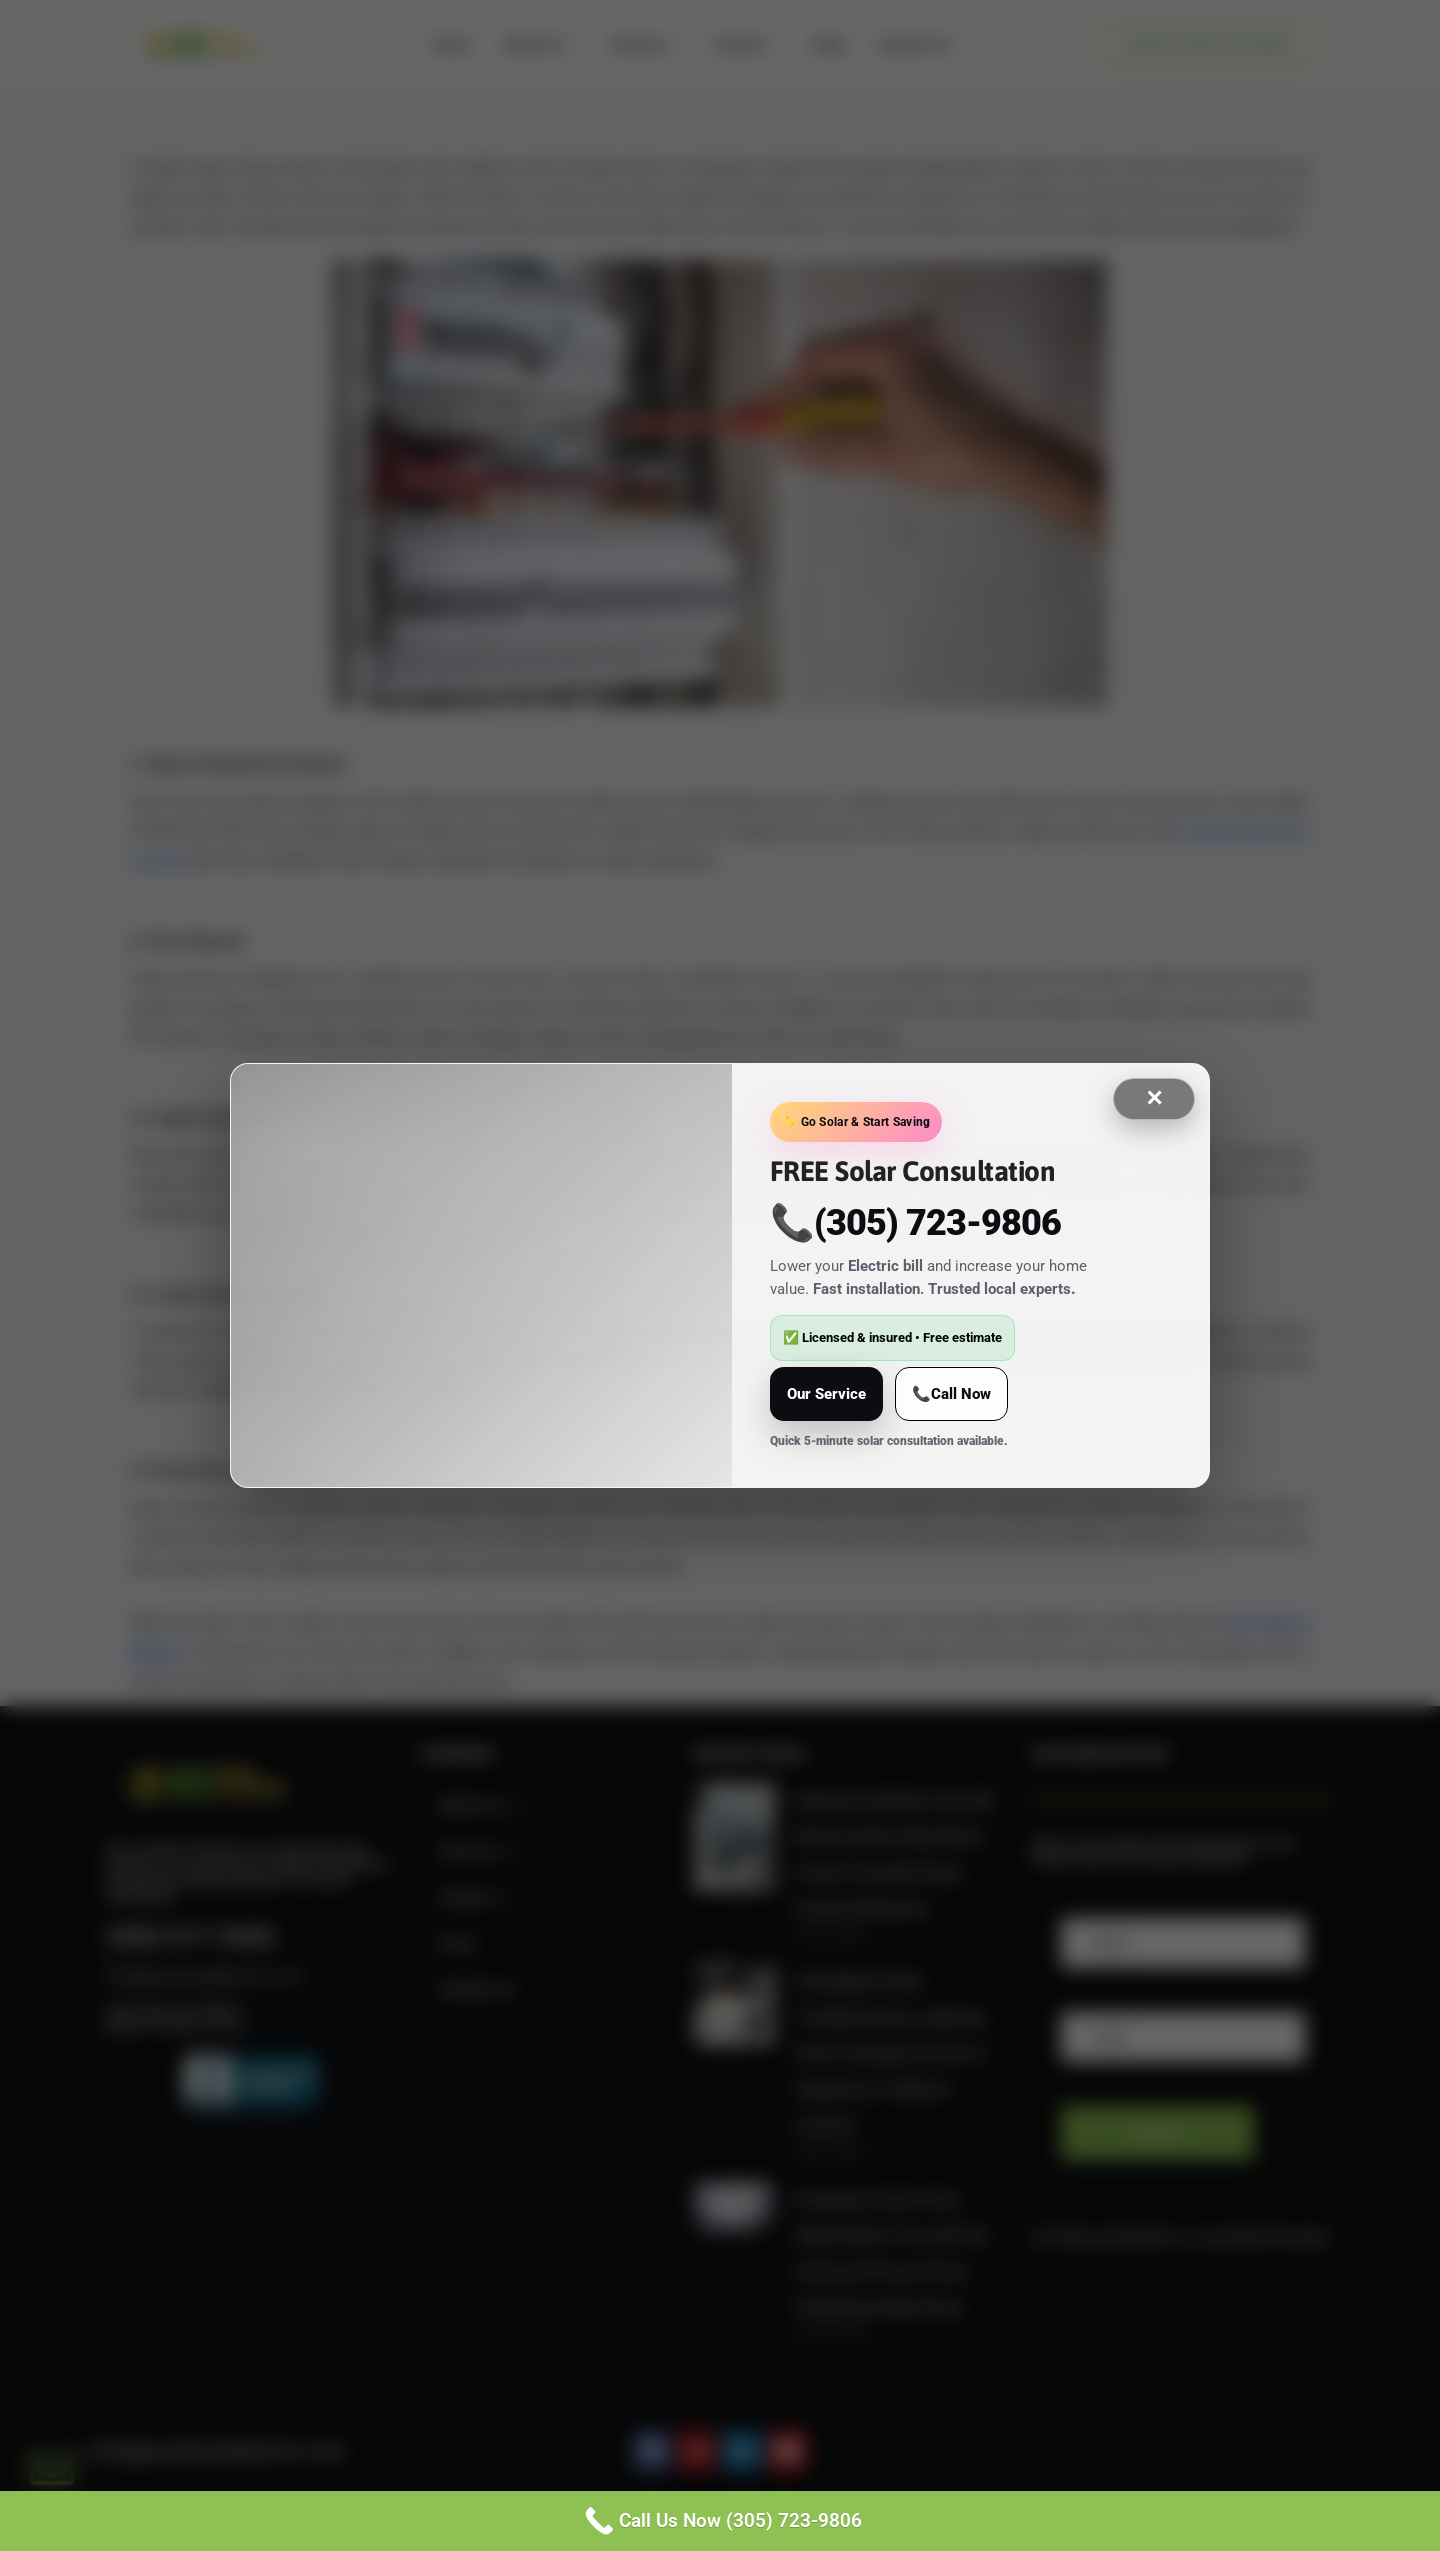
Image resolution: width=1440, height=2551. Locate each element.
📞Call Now (951, 1394)
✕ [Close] (1154, 1098)
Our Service (826, 1394)
